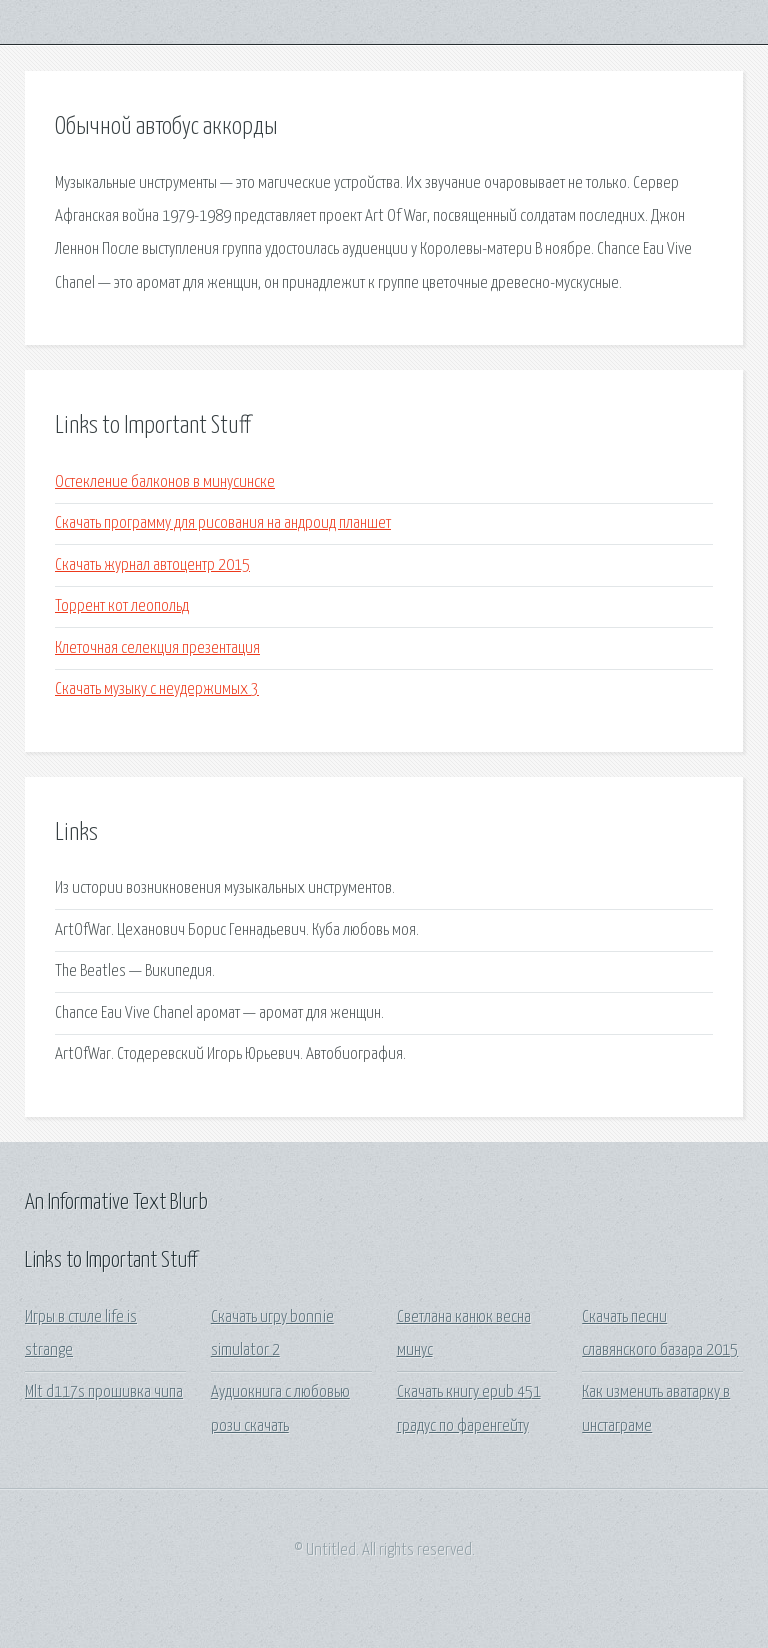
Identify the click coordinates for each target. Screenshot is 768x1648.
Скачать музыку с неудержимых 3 (157, 689)
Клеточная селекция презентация (157, 648)
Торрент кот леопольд (122, 606)
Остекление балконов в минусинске (165, 482)
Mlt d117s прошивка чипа (104, 1392)
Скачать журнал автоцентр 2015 (152, 565)
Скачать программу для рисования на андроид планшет (223, 523)
